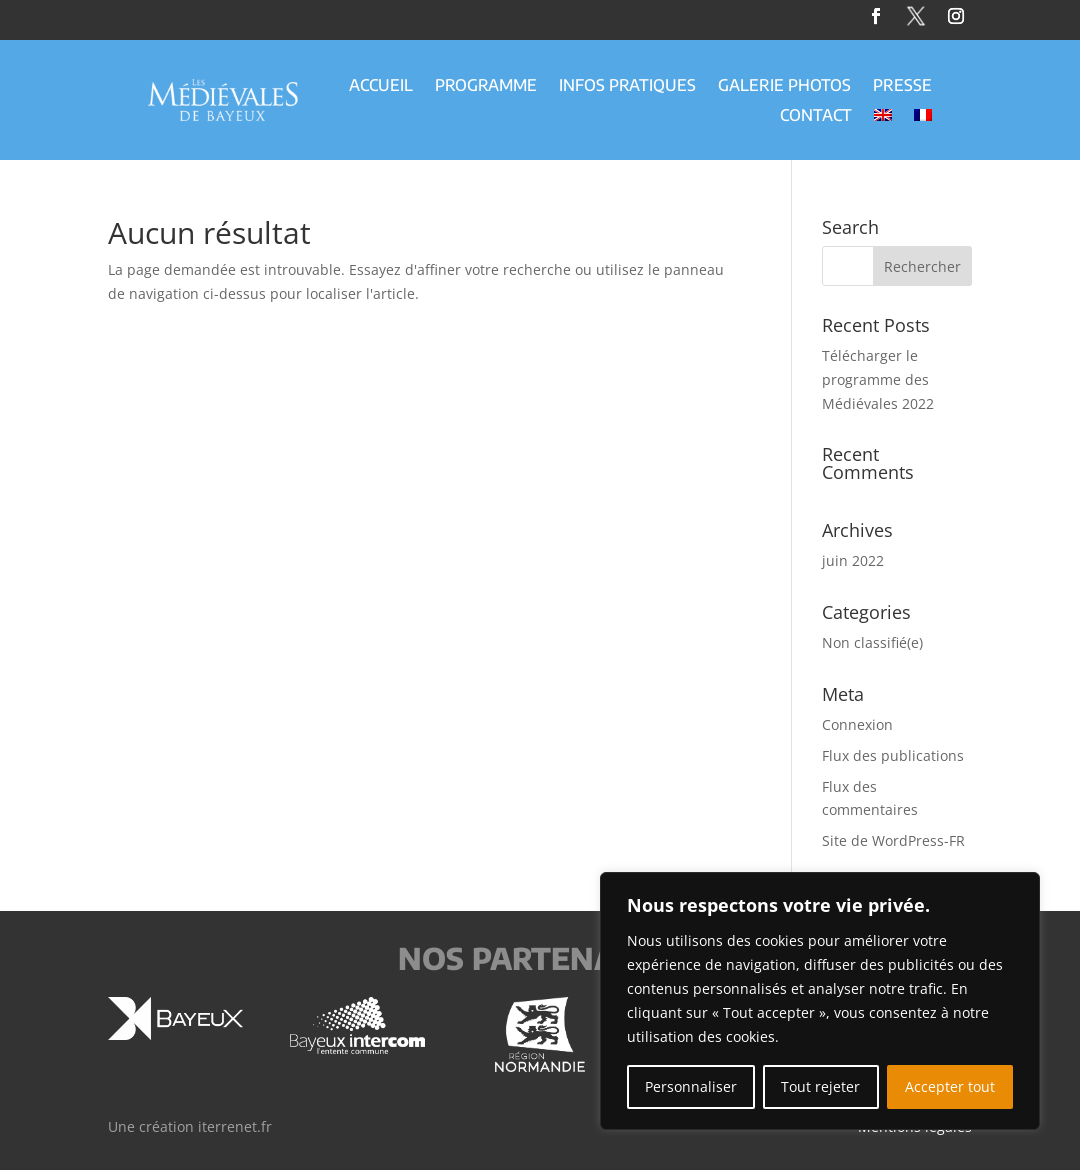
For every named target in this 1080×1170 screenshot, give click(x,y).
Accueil (381, 86)
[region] (820, 1001)
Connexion (857, 724)
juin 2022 (853, 560)
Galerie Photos (784, 86)
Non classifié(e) (872, 642)
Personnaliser (691, 1086)
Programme (486, 86)
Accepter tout (950, 1086)
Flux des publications (893, 755)
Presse (902, 86)
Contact (816, 116)
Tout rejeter (820, 1086)
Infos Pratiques (627, 86)
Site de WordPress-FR (893, 840)
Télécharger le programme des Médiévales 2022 (878, 379)
